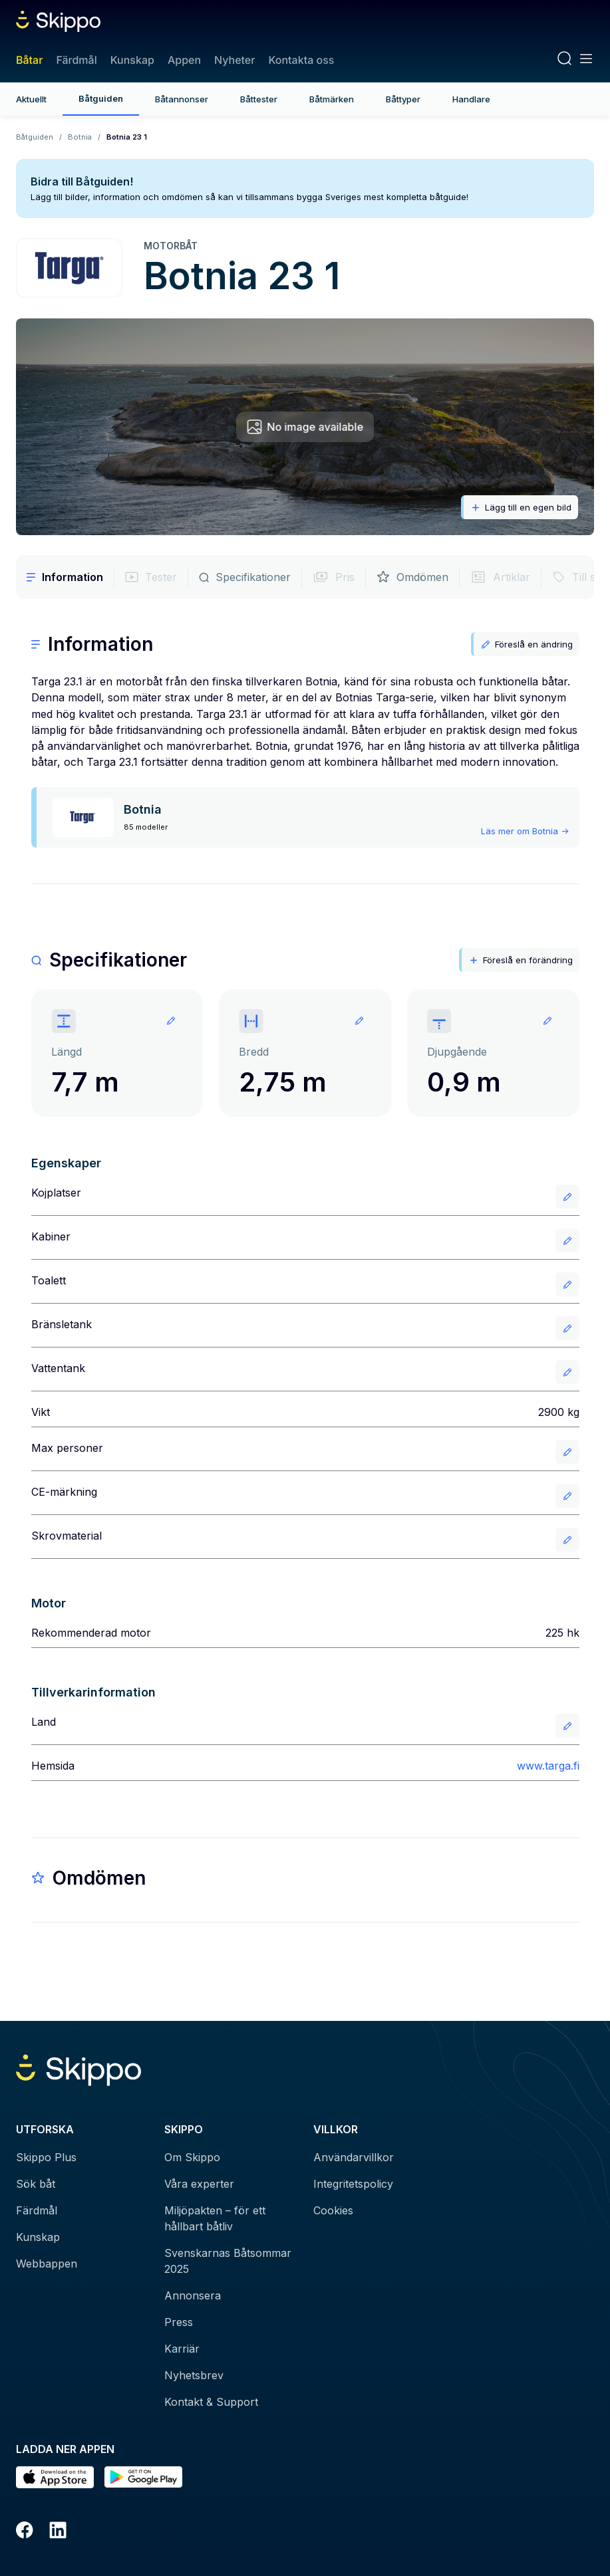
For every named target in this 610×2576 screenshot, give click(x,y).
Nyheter (234, 59)
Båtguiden (100, 98)
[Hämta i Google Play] (143, 2477)
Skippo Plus (46, 2157)
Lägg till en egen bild (520, 507)
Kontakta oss (301, 59)
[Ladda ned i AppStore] (55, 2477)
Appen (184, 59)
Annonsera (192, 2295)
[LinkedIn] (58, 2532)
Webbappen (46, 2263)
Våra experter (199, 2183)
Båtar (29, 59)
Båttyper (403, 99)
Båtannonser (181, 99)
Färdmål (76, 59)
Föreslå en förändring (520, 960)
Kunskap (132, 59)
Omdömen (412, 577)
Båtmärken (331, 99)
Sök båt (35, 2183)
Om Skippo (192, 2157)
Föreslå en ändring (526, 644)
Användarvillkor (353, 2157)
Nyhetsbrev (194, 2375)
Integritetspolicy (353, 2183)
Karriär (182, 2348)
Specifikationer (245, 577)
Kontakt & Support (211, 2401)
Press (178, 2322)
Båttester (258, 99)
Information (65, 577)
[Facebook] (24, 2532)
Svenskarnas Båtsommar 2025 (227, 2261)
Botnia (80, 137)
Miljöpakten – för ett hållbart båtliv (214, 2218)
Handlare (471, 99)
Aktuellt (31, 99)
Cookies (333, 2210)
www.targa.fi (548, 1765)
